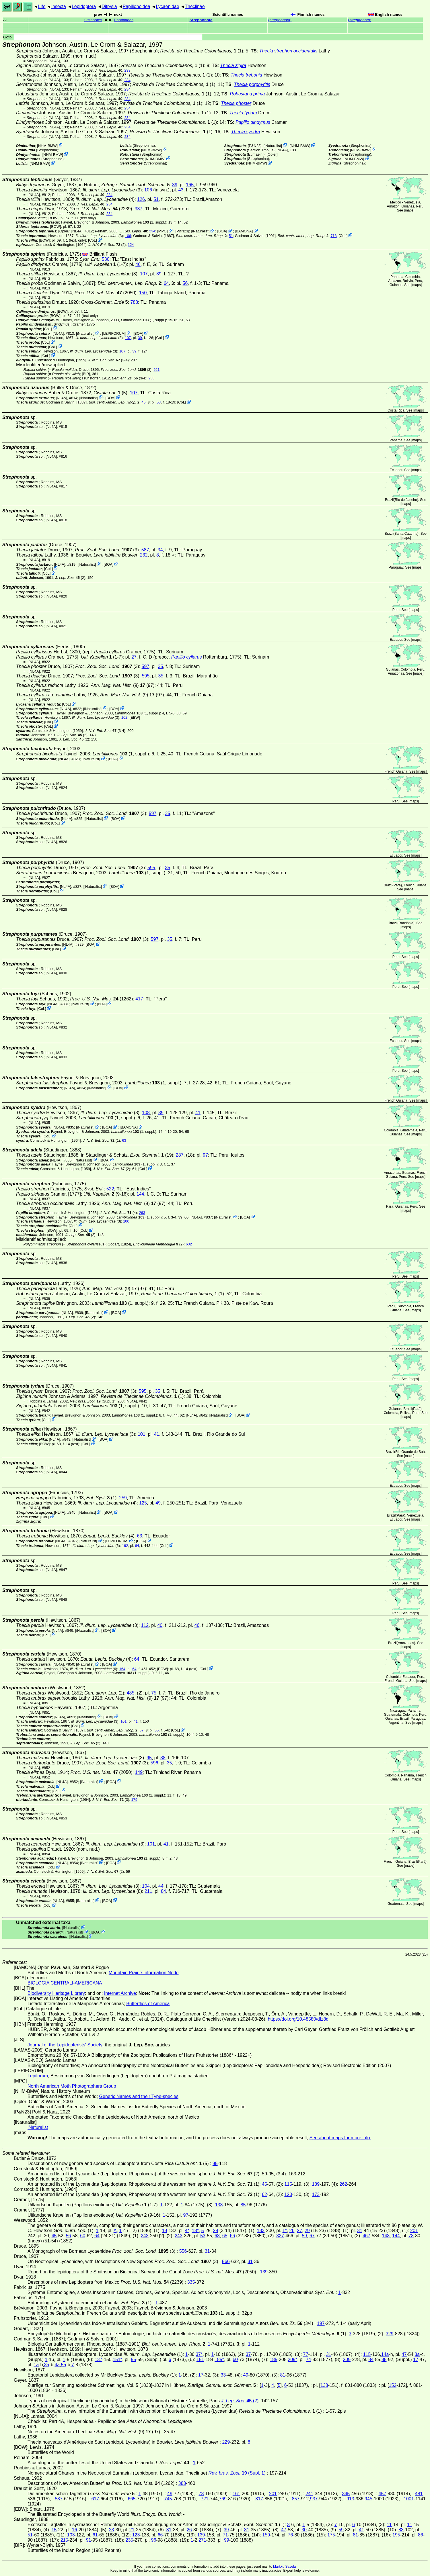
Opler (272, 154)
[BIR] (86, 374)
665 (132, 2498)
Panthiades (123, 20)
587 (145, 549)
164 (122, 1668)
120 (288, 2194)
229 (226, 2442)
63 (124, 1140)
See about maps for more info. (340, 2137)
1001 (409, 2498)
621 (156, 369)
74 (308, 2359)
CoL (343, 236)
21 (132, 2529)
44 (161, 1886)
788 (134, 302)
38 (163, 1757)
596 (154, 1762)
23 (111, 2529)
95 (149, 1757)
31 (359, 2230)
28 (215, 2230)
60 (82, 2235)
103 (71, 2534)
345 (346, 2493)
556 (183, 2251)
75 (153, 1692)
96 (153, 2540)
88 (384, 2359)
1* (285, 2230)
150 (143, 292)
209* (292, 2359)
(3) (126, 369)
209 (347, 2359)
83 (401, 2529)
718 (333, 236)
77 (305, 2354)
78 (411, 2235)
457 (382, 2493)
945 (368, 2498)
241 (309, 2493)
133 (219, 2204)
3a (417, 2354)
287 (180, 1155)
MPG (162, 231)
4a (57, 2364)
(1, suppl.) (143, 222)
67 (312, 2235)
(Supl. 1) (92, 1401)
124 (131, 244)
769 (223, 2498)
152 (392, 2385)
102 (124, 717)
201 (414, 2230)
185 (273, 2359)
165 (190, 184)
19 (164, 2230)
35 (160, 666)
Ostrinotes (93, 20)
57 (141, 1730)
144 (140, 1194)
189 (316, 2184)
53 (159, 402)
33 (223, 2375)
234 (127, 80)
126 (141, 199)
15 (54, 2529)
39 (174, 184)
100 (126, 1221)
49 (158, 1502)
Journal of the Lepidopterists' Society (65, 2044)
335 (191, 2282)
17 (415, 2359)
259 (123, 1497)
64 (166, 283)
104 (146, 1886)
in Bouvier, (104, 555)
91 (88, 2540)
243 (145, 2235)
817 (259, 2498)
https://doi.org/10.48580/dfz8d (298, 2019)
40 (159, 1625)
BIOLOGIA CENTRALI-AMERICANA (65, 1983)
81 (282, 2375)
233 (127, 70)
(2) (70, 577)
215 (64, 2540)
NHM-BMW (47, 146)
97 (205, 1155)
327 (280, 2235)
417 (139, 998)
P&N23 (255, 146)
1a (36, 2364)
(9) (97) (122, 685)
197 (321, 2323)
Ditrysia (109, 6)
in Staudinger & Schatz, (122, 1155)
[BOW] (53, 218)
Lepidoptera (84, 6)
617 (95, 2498)
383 (182, 2483)
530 (106, 259)
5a (63, 2364)
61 (95, 2534)
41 (198, 1112)
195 (396, 2534)
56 (185, 283)
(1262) (101, 998)
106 (148, 189)
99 (226, 2540)
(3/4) (129, 378)
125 (143, 1502)
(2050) (106, 292)
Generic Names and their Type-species (138, 2096)
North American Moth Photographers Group (72, 2086)
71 (225, 2534)
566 (226, 2261)
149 (139, 1772)
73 (201, 2493)
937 (314, 2498)
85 (243, 2204)
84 (163, 1891)
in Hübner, (124, 184)
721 (205, 2498)
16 (74, 2529)
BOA (222, 231)
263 (142, 1212)
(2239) (100, 208)
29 (307, 2230)
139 (264, 2271)
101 (141, 1434)
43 (180, 189)
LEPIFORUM (114, 333)
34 (160, 549)
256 (151, 378)
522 (110, 1188)
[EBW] (134, 717)
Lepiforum (38, 2075)
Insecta (58, 6)
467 (366, 2235)
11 (389, 2524)
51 (156, 199)
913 (350, 2498)
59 (304, 2235)
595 (145, 675)
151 (200, 2359)
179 (134, 1799)
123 (136, 2534)
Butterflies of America (148, 2003)
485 (131, 1692)
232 (144, 555)
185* (219, 2359)
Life (42, 6)
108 (146, 1112)
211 (148, 1891)
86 (420, 2534)
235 (129, 2540)
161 (236, 2493)
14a (385, 2354)
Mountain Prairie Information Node (144, 1972)
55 (157, 1730)
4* (187, 2230)
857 (296, 2498)
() (279, 20)
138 (324, 2385)
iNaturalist (272, 146)
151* (117, 2359)
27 (134, 657)
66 (232, 2235)
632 (189, 1244)
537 (59, 2498)
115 (288, 2184)
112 (145, 1625)
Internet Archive (120, 1993)
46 (138, 264)
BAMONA (244, 231)
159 (266, 2534)
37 (248, 2354)
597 (145, 666)
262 (343, 2184)
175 (331, 2534)
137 (98, 2359)
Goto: (102, 37)
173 (316, 2194)
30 (304, 2529)
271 (202, 2540)
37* (199, 2354)
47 (404, 2354)
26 (292, 2230)
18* (195, 2230)
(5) (110, 392)
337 (139, 208)
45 (143, 402)
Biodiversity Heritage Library (56, 1993)
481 (419, 2493)
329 (390, 2333)
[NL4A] (54, 61)
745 (168, 2498)
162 (125, 1545)
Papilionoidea (136, 6)
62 (264, 2194)
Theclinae (195, 6)
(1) (201, 50)
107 (144, 273)
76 (290, 2534)
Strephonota (201, 20)
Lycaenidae (167, 6)
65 (224, 2235)
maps (409, 210)
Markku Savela (284, 2567)
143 (386, 2235)
